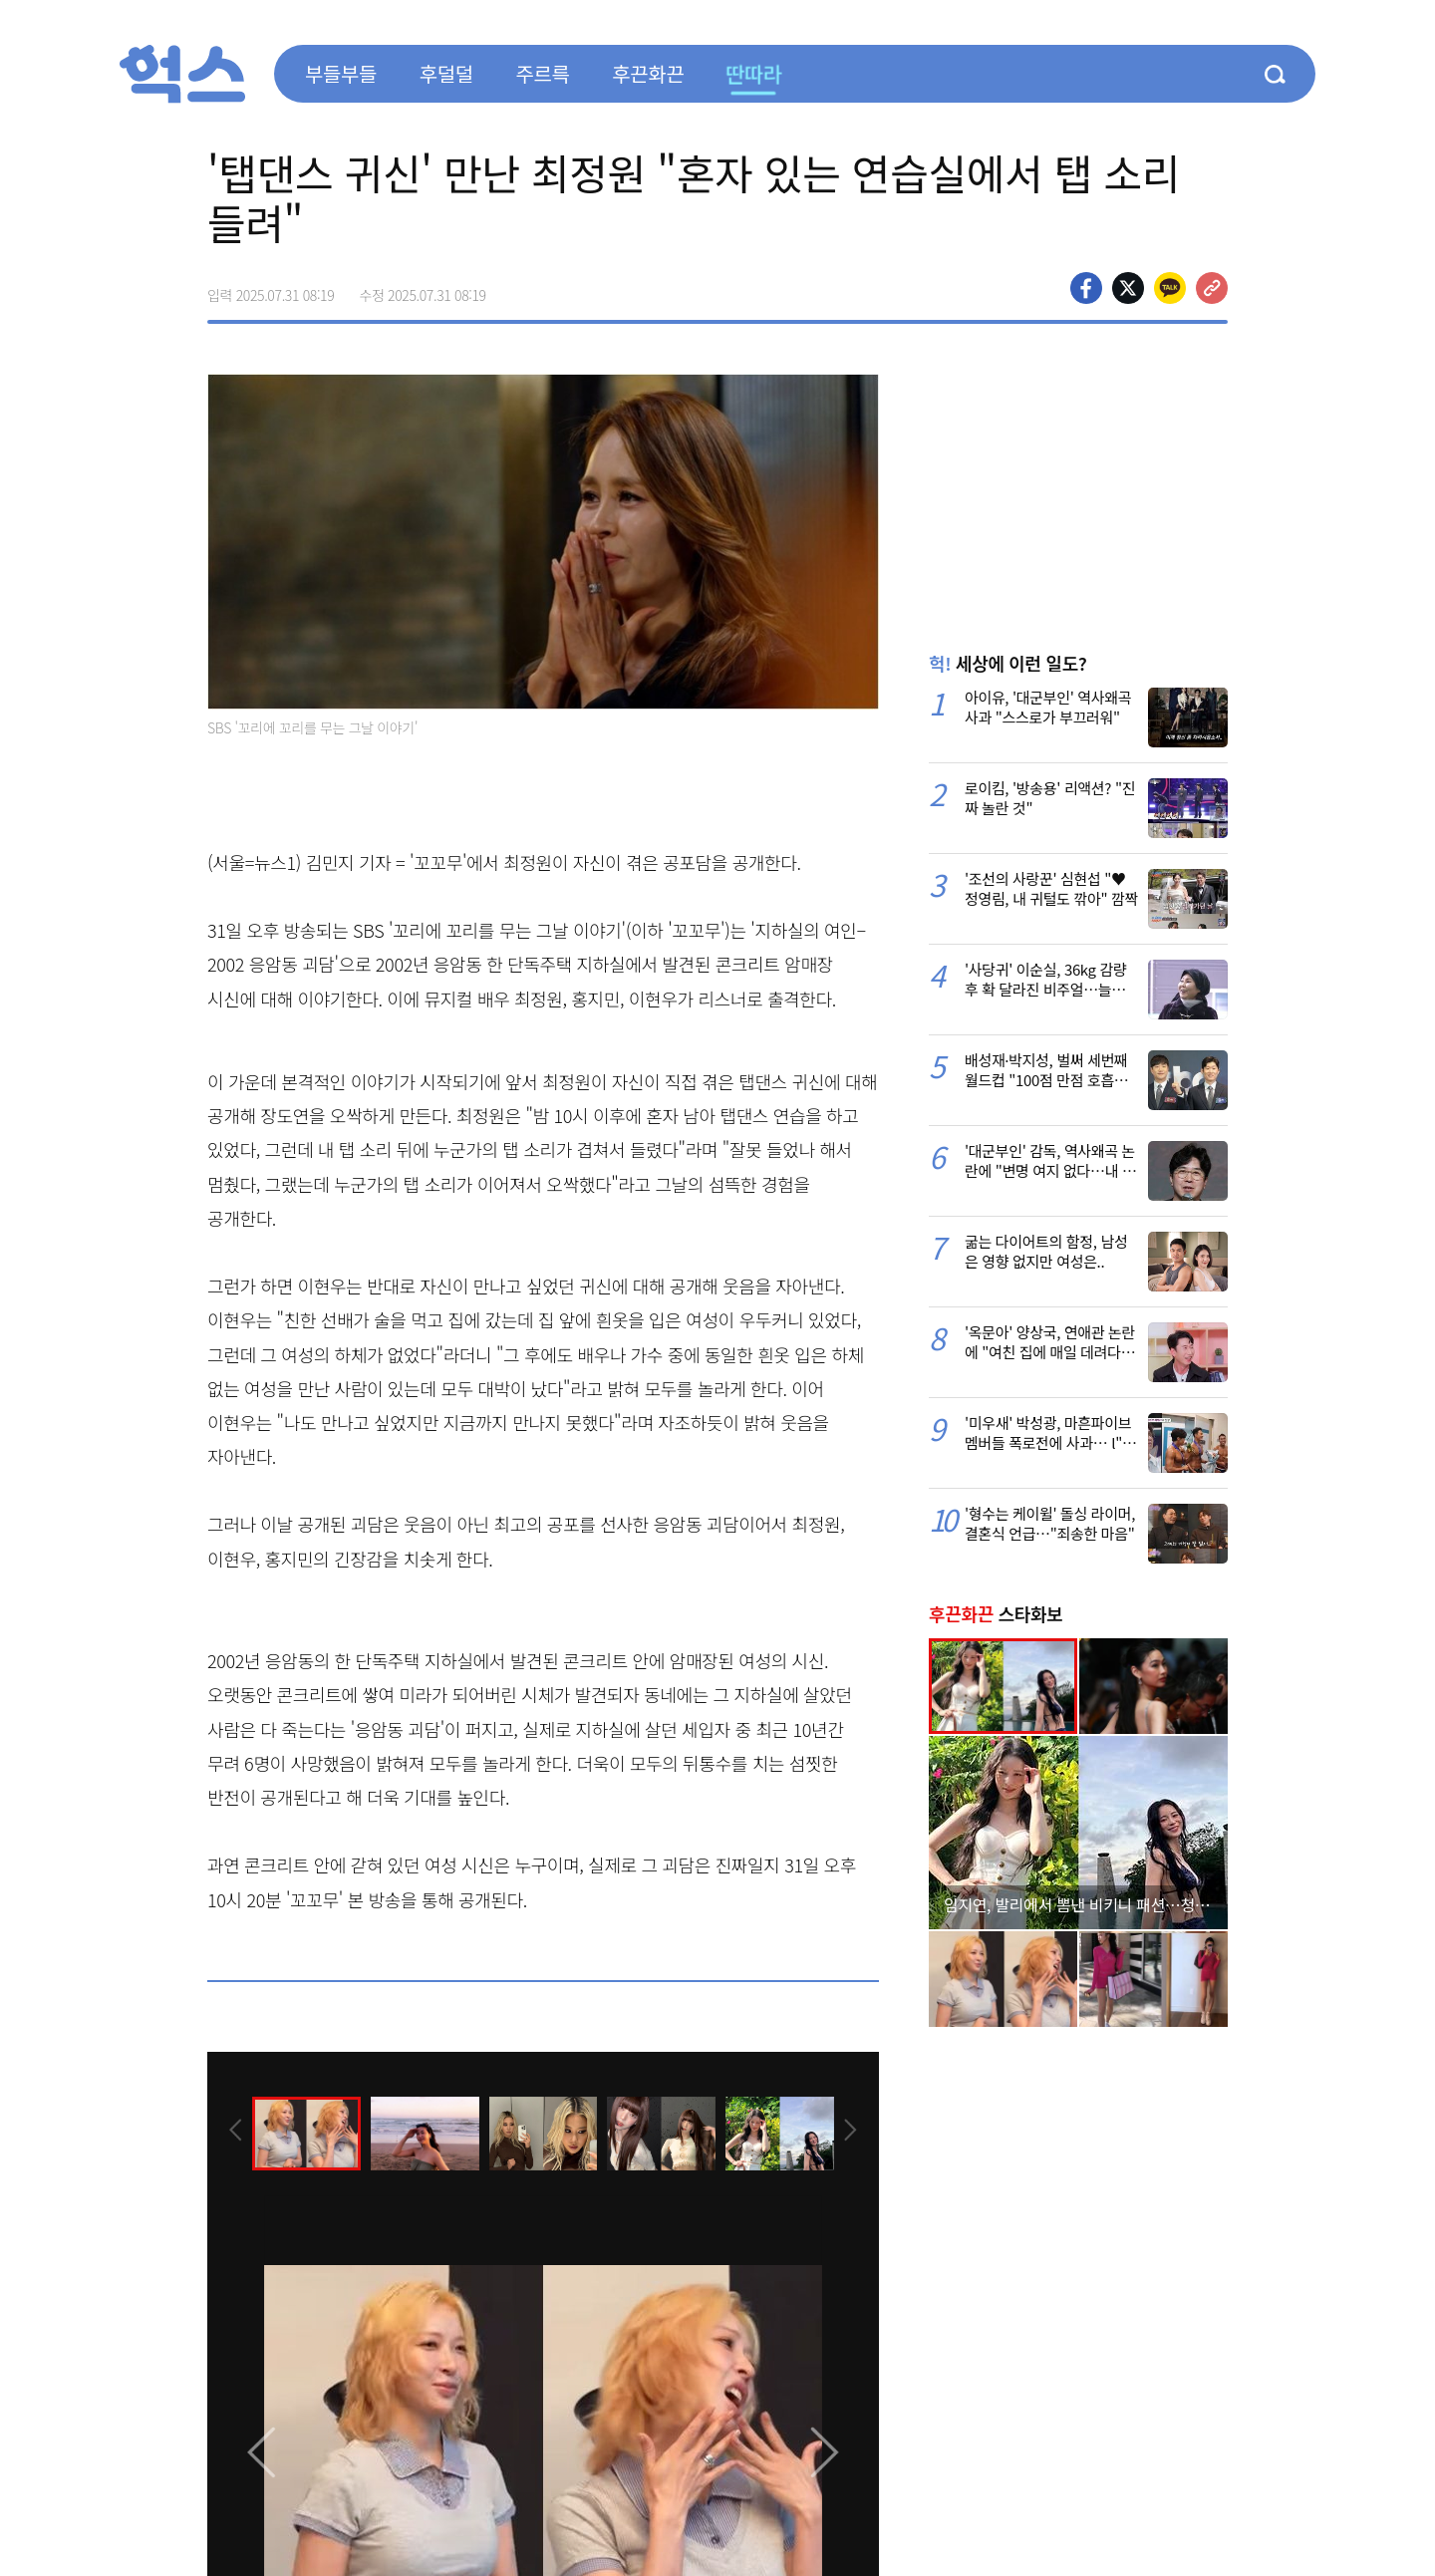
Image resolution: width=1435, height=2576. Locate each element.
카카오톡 (1170, 288)
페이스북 (1086, 288)
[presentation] (234, 2132)
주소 (1212, 288)
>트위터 (1128, 288)
